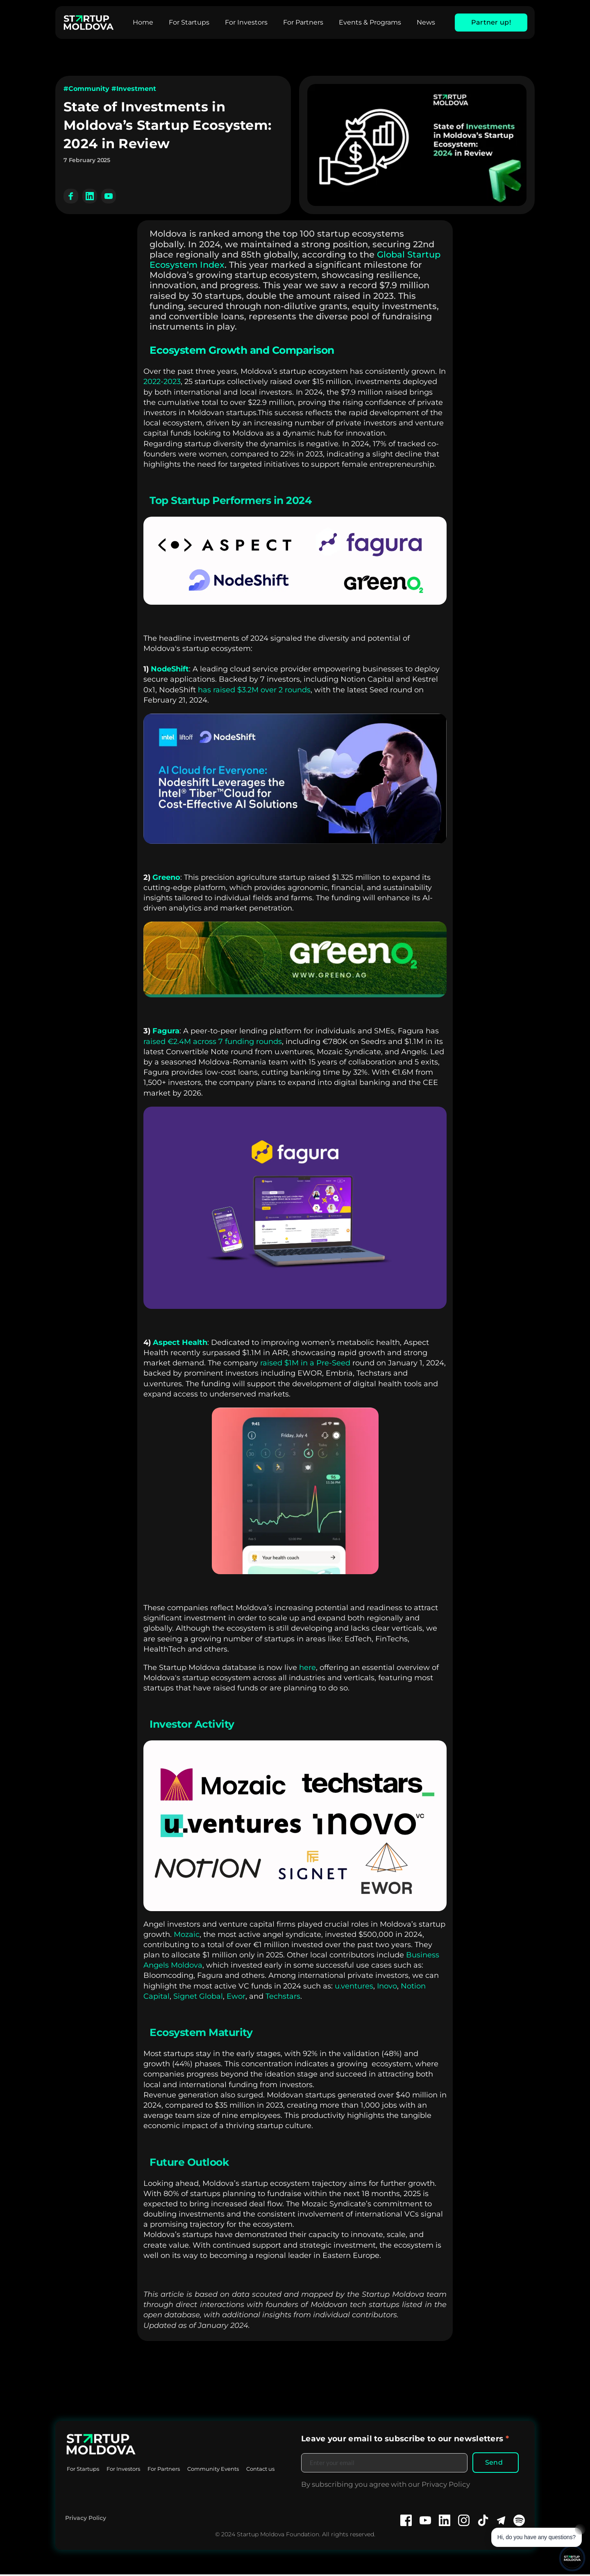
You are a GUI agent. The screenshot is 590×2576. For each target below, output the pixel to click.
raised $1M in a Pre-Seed (305, 1362)
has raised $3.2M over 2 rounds (254, 689)
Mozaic (187, 1934)
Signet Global (198, 1996)
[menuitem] (143, 22)
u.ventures (354, 1986)
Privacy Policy (85, 2519)
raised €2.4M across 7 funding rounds (212, 1041)
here (307, 1667)
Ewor (236, 1996)
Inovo (387, 1986)
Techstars (283, 1996)
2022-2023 (162, 381)
